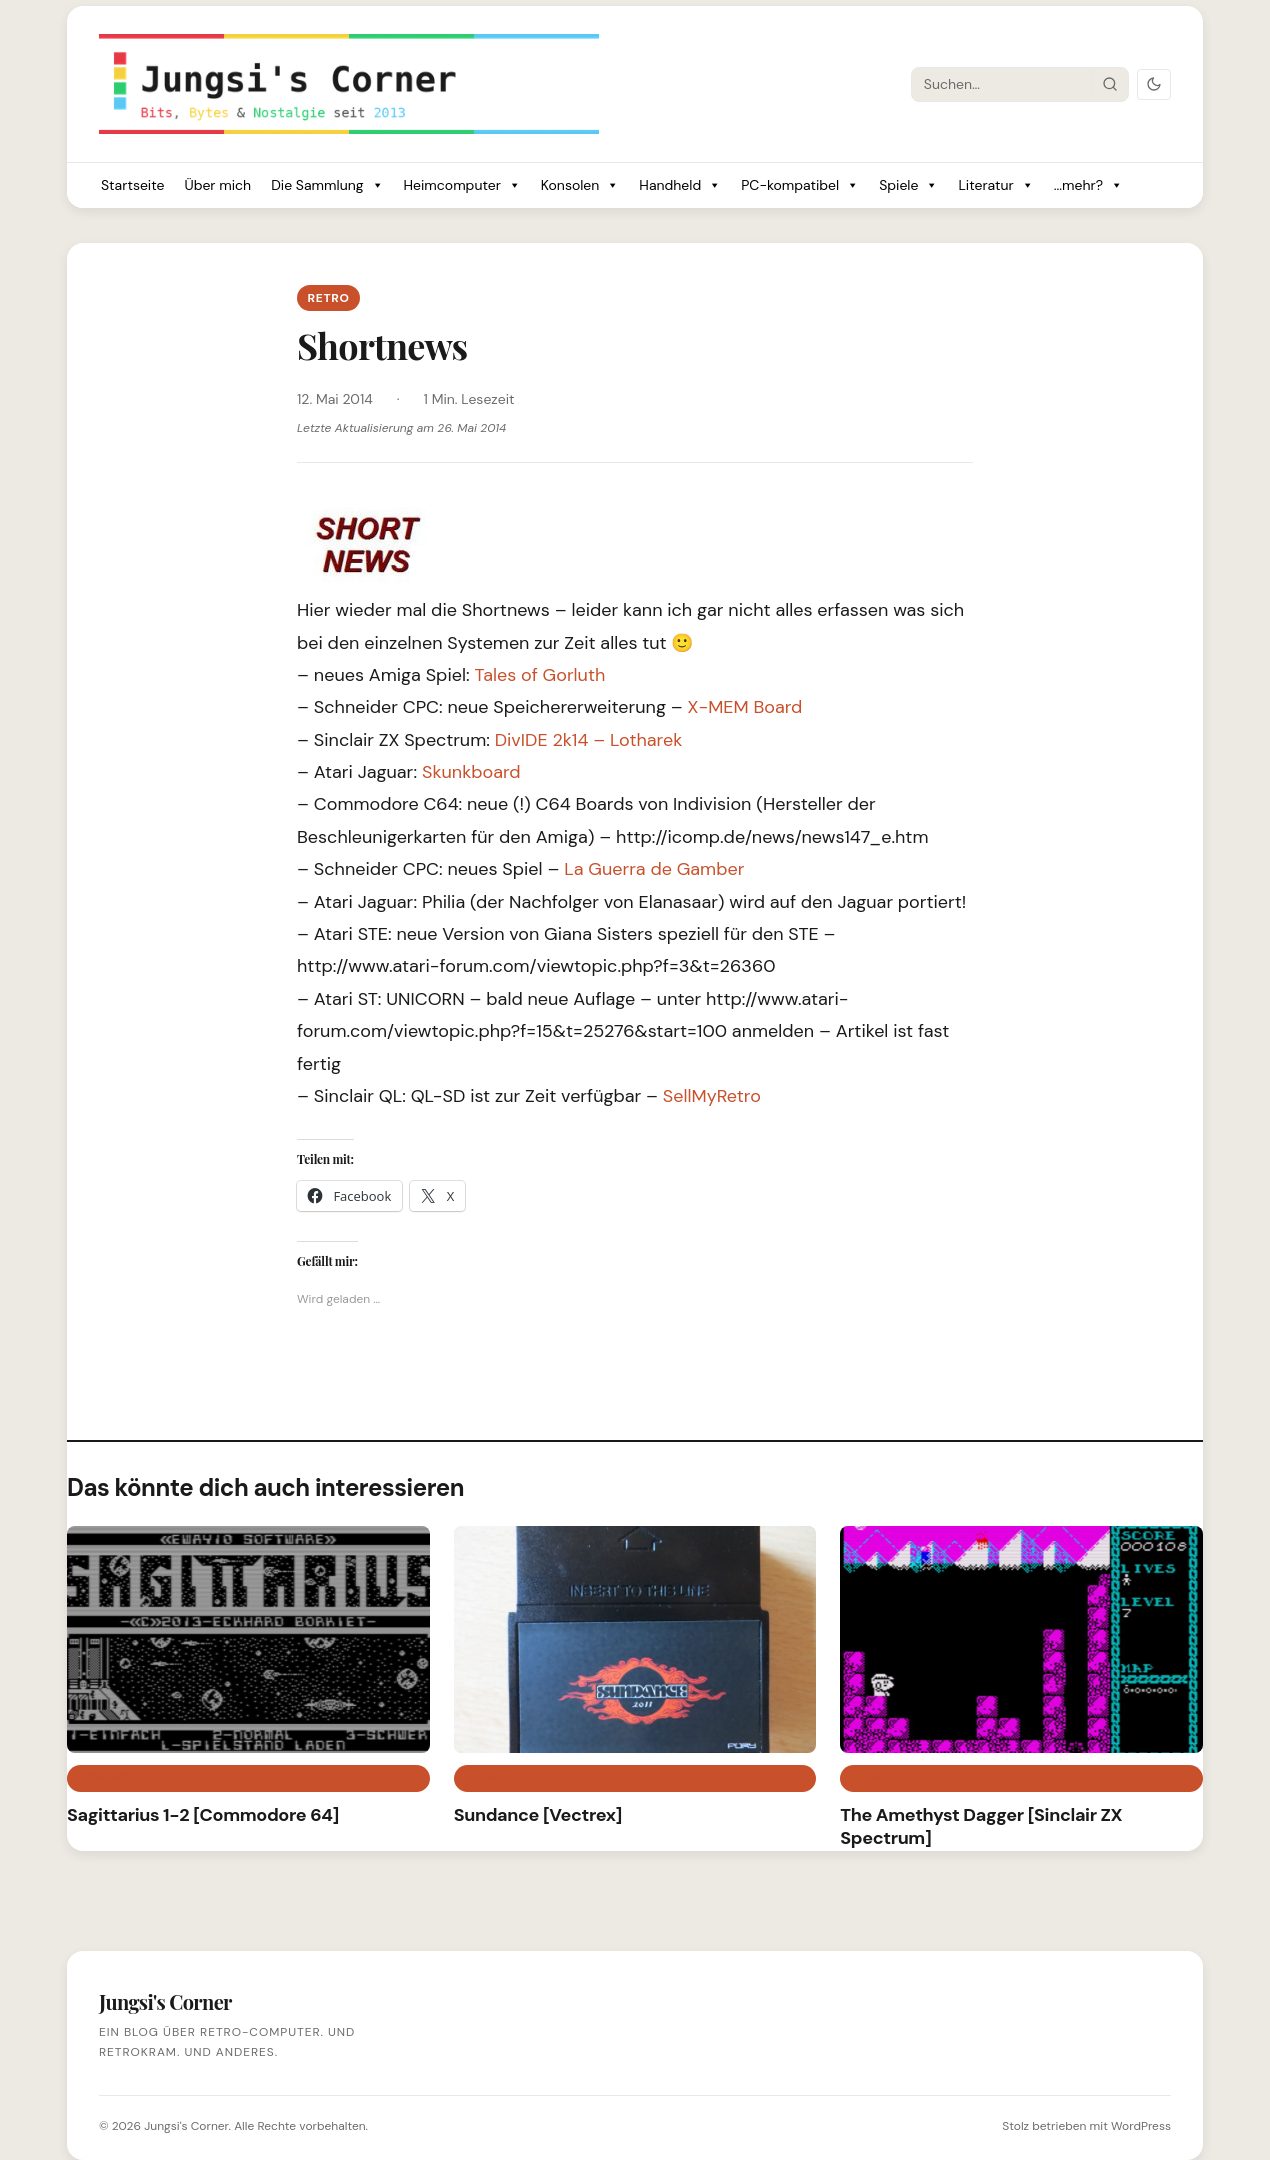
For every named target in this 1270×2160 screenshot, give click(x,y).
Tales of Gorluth (539, 675)
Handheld (680, 185)
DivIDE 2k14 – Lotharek (589, 740)
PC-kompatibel (800, 185)
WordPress (1141, 2126)
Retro (328, 298)
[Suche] (1002, 84)
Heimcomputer (462, 185)
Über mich (217, 185)
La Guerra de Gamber (654, 869)
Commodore (121, 1778)
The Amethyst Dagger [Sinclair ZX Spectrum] (981, 1826)
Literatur (995, 185)
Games (487, 1778)
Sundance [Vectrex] (538, 1815)
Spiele (908, 185)
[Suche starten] (1110, 84)
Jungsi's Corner (186, 2126)
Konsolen (580, 185)
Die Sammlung (327, 185)
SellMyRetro (712, 1096)
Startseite (132, 185)
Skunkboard (471, 772)
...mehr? (1088, 185)
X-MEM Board (745, 707)
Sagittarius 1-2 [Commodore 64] (203, 1815)
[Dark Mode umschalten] (1154, 84)
